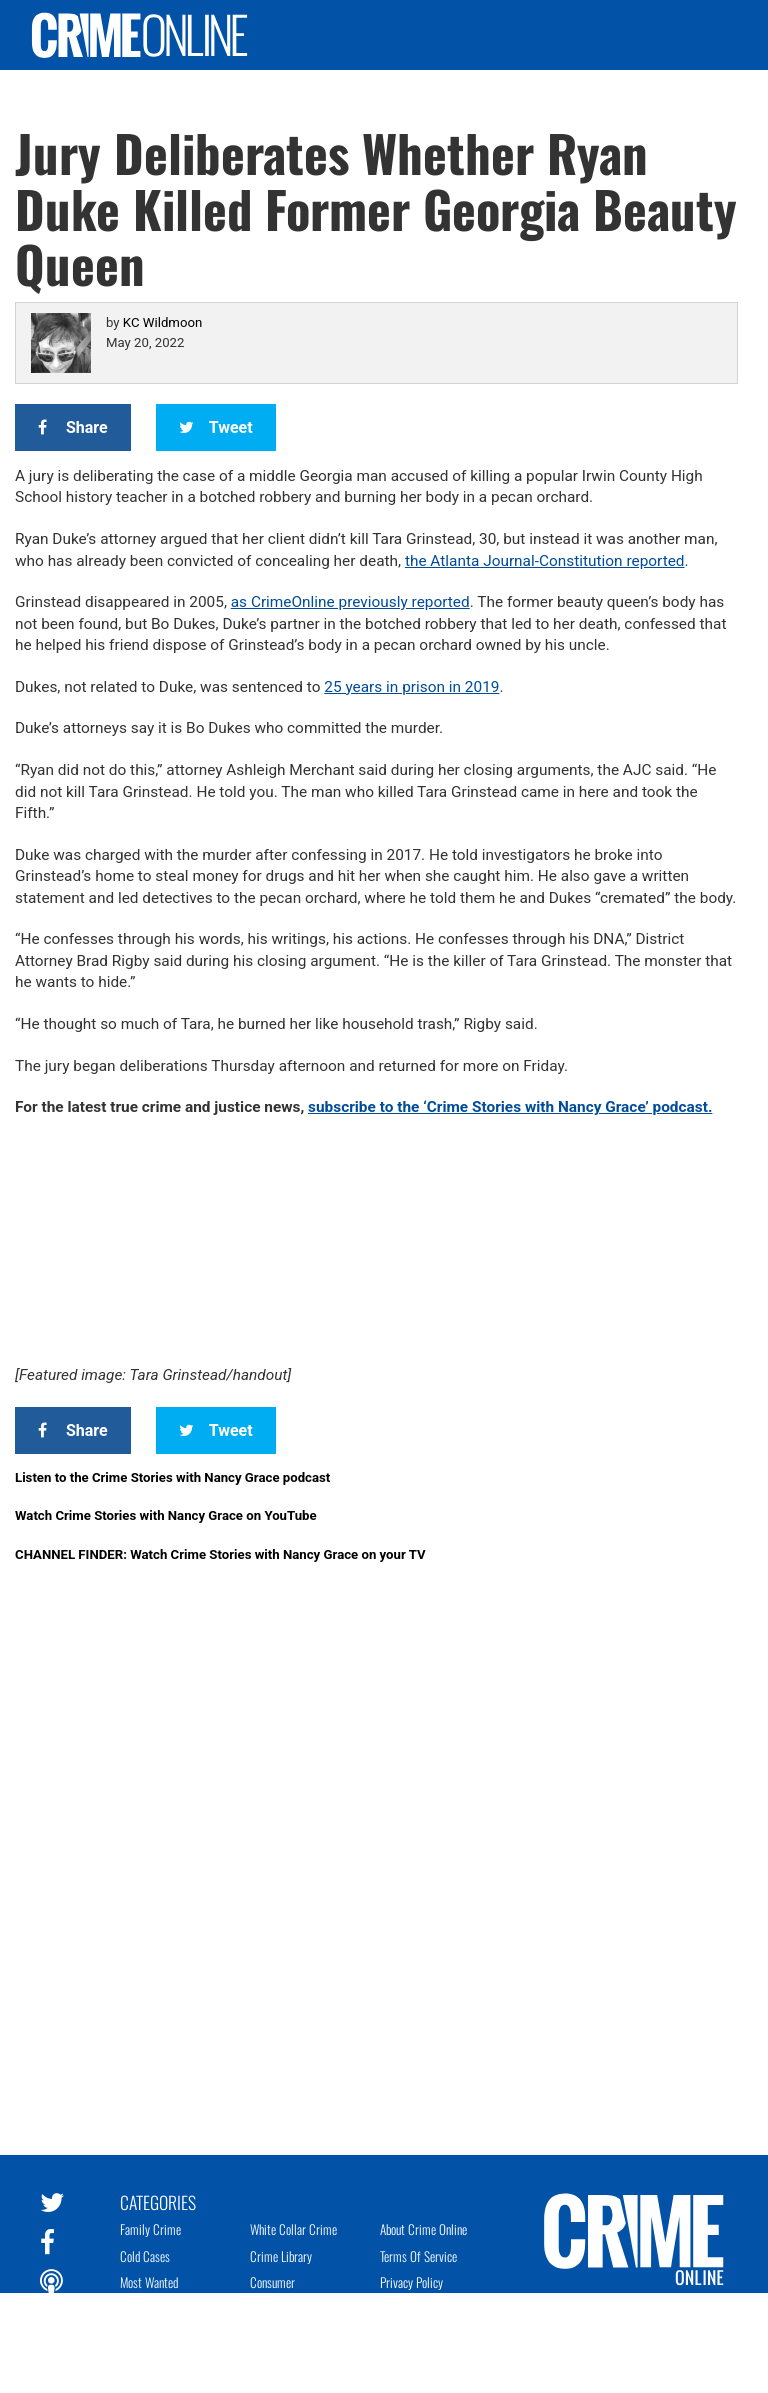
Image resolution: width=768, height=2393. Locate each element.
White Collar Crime (293, 2229)
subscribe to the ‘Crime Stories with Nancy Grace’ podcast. (510, 1107)
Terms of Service (418, 2256)
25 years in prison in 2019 (411, 687)
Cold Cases (145, 2256)
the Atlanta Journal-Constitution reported (545, 561)
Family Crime (150, 2229)
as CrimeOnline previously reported (350, 602)
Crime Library (281, 2256)
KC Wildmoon (162, 322)
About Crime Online (423, 2229)
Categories (158, 2201)
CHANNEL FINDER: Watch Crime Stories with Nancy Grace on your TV (220, 1554)
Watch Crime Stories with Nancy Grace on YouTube (166, 1515)
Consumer (272, 2282)
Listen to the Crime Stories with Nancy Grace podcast (172, 1477)
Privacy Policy (411, 2282)
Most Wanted (149, 2282)
